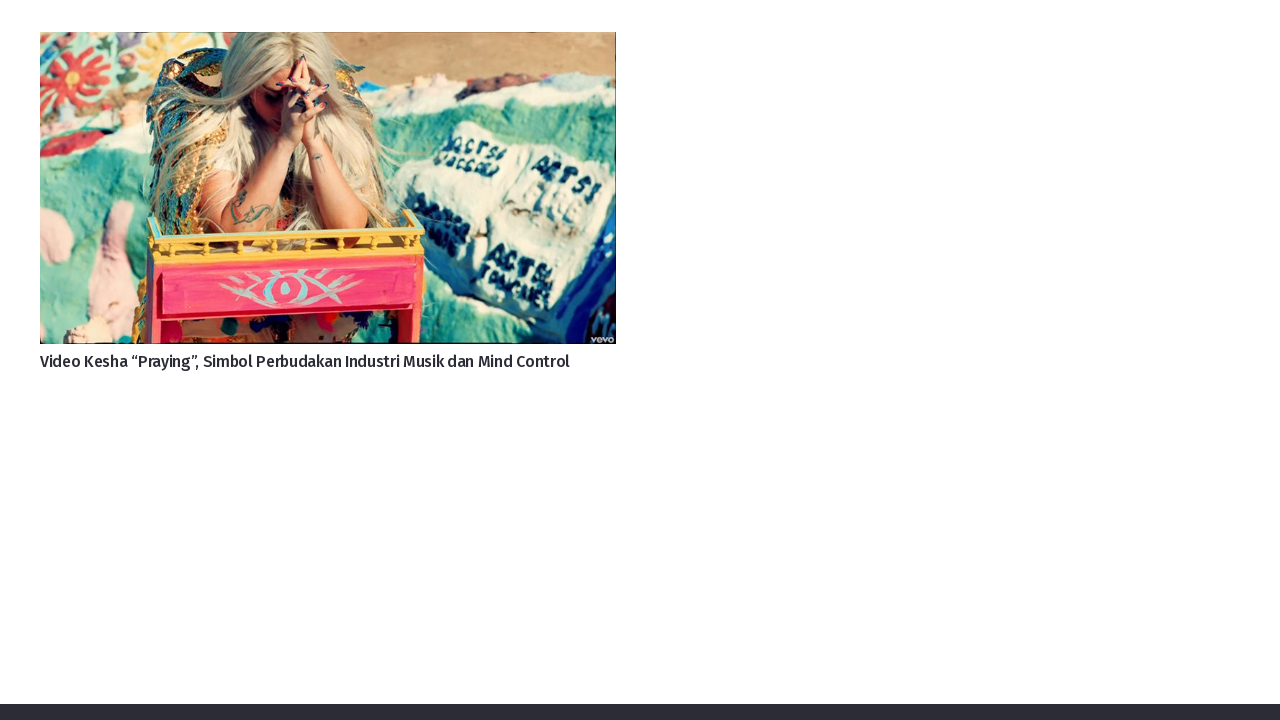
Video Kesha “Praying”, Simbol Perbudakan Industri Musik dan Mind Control (305, 361)
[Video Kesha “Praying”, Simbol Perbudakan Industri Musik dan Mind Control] (328, 48)
